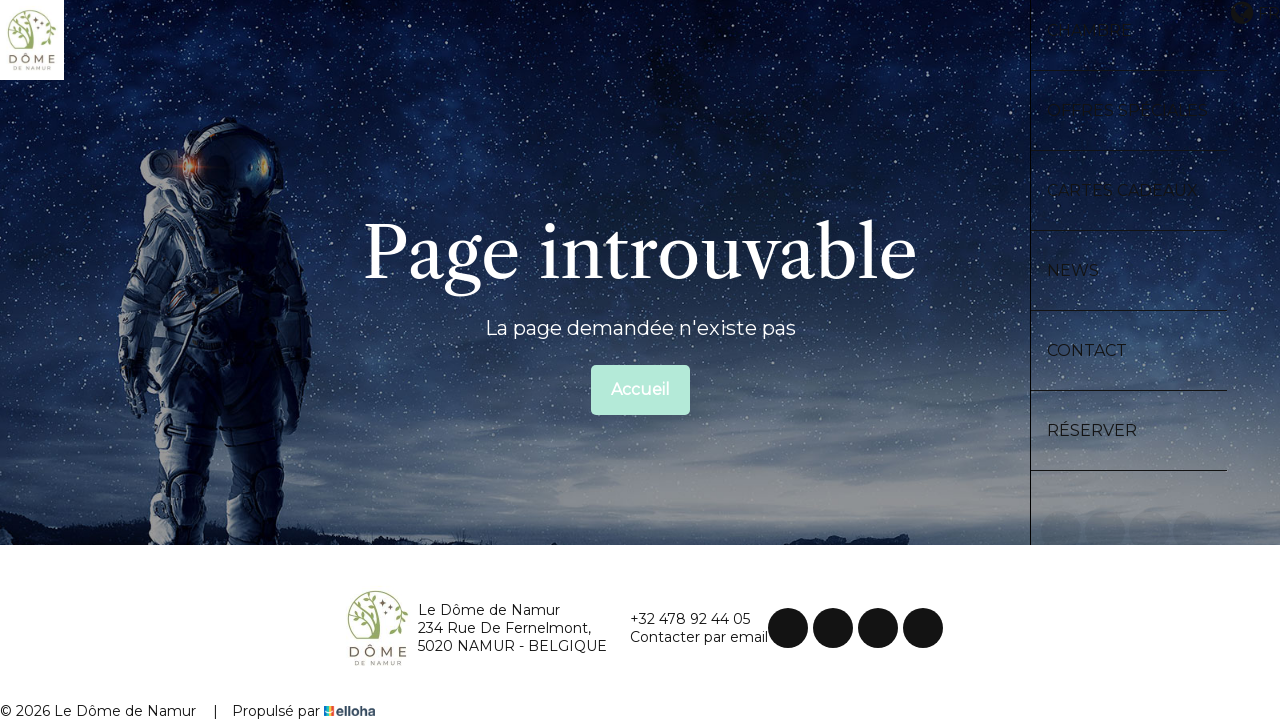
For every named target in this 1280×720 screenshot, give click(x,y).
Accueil (640, 389)
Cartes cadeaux (1122, 190)
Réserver (1092, 430)
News (1073, 270)
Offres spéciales (1127, 110)
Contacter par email (687, 637)
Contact (1087, 350)
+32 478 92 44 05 (678, 619)
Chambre (1089, 30)
